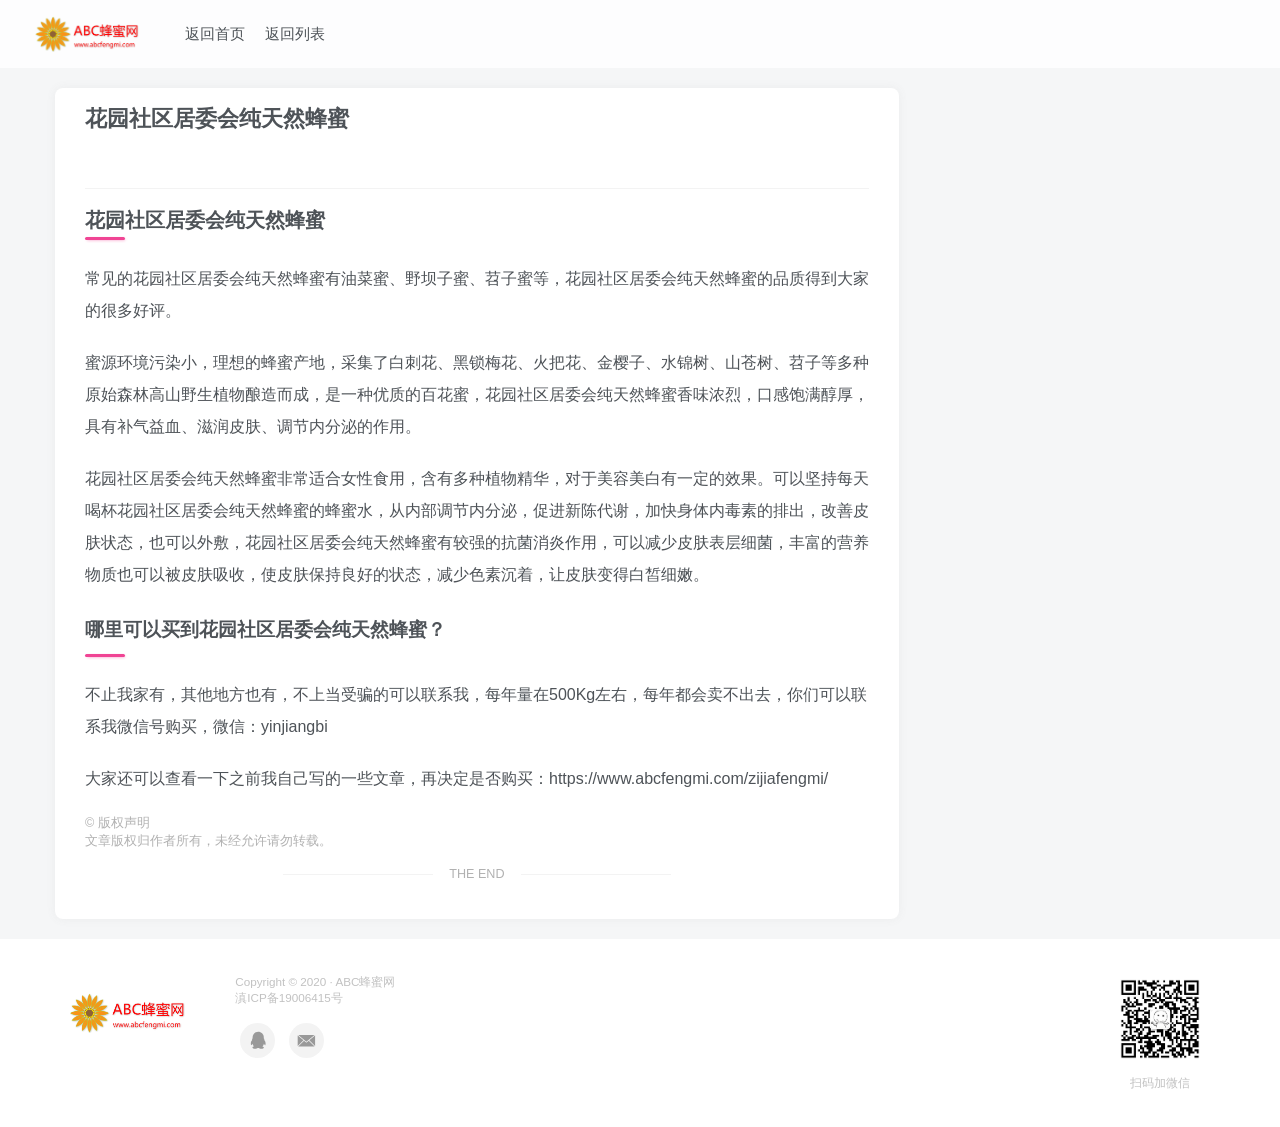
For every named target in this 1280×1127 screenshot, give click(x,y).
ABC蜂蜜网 (365, 981)
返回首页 (215, 33)
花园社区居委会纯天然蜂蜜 (217, 118)
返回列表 (295, 33)
